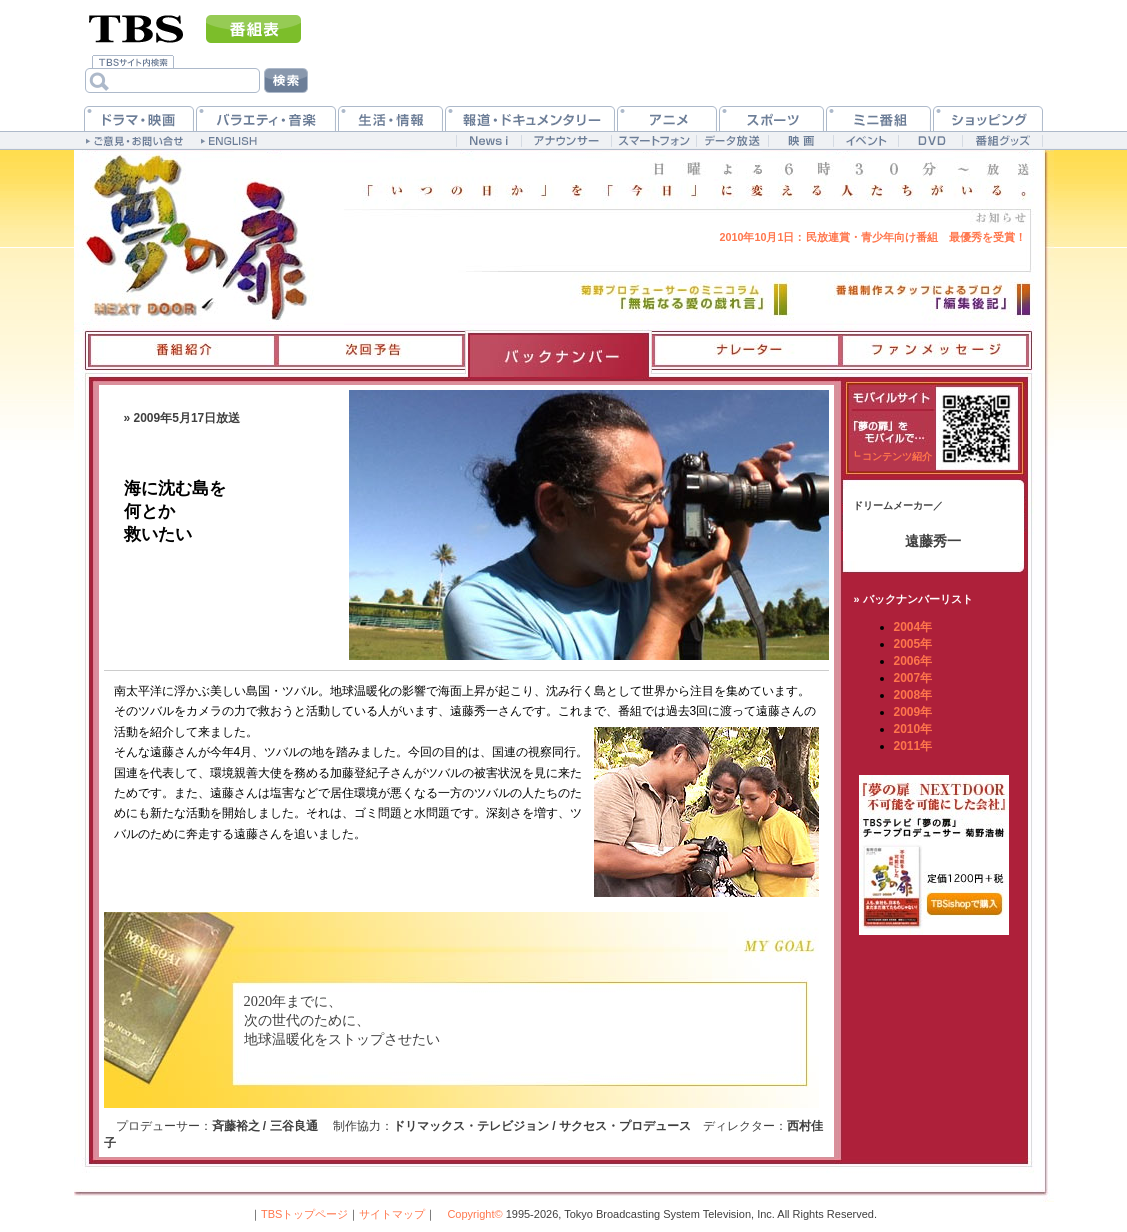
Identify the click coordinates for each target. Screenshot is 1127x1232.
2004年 (913, 627)
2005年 (913, 644)
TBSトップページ (304, 1214)
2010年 (913, 729)
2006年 (913, 661)
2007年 (913, 678)
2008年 (913, 695)
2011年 (913, 746)
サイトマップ (392, 1214)
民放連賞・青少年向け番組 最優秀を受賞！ (872, 237)
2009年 (913, 712)
